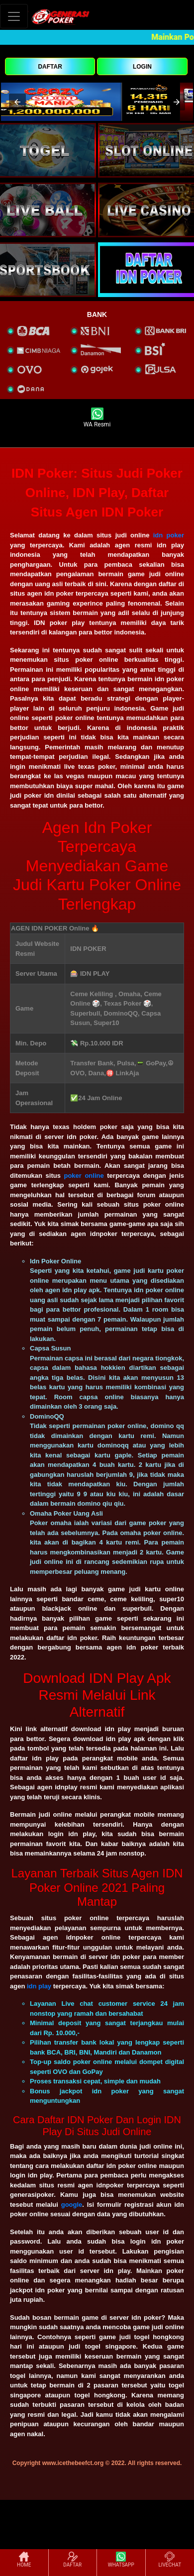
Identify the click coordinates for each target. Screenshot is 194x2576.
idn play (39, 1986)
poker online (83, 1175)
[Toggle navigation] (14, 16)
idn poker (168, 535)
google (72, 2204)
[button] (17, 102)
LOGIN (142, 66)
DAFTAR (50, 66)
